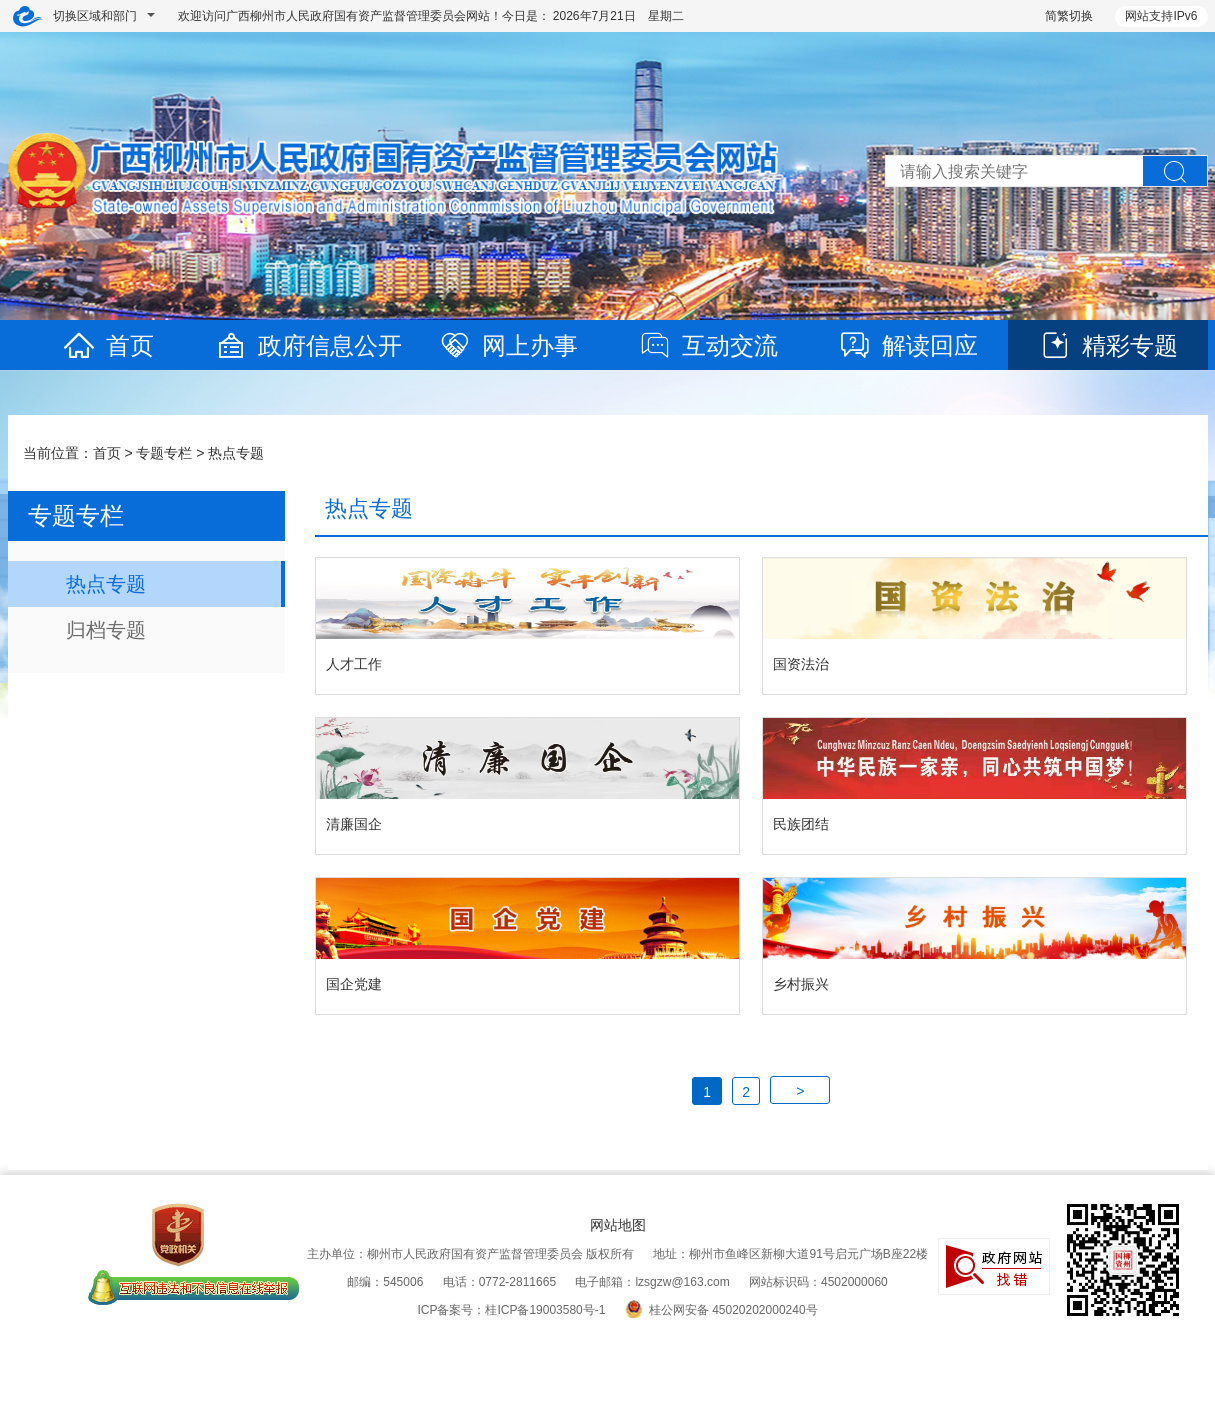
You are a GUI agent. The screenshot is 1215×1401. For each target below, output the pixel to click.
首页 (108, 345)
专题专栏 (164, 453)
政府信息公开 (308, 345)
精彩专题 (1108, 345)
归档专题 (106, 630)
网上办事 (508, 345)
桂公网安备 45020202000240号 (721, 1310)
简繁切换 (1069, 16)
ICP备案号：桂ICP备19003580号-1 (511, 1310)
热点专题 (236, 453)
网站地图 (618, 1225)
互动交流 (708, 345)
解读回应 (908, 345)
